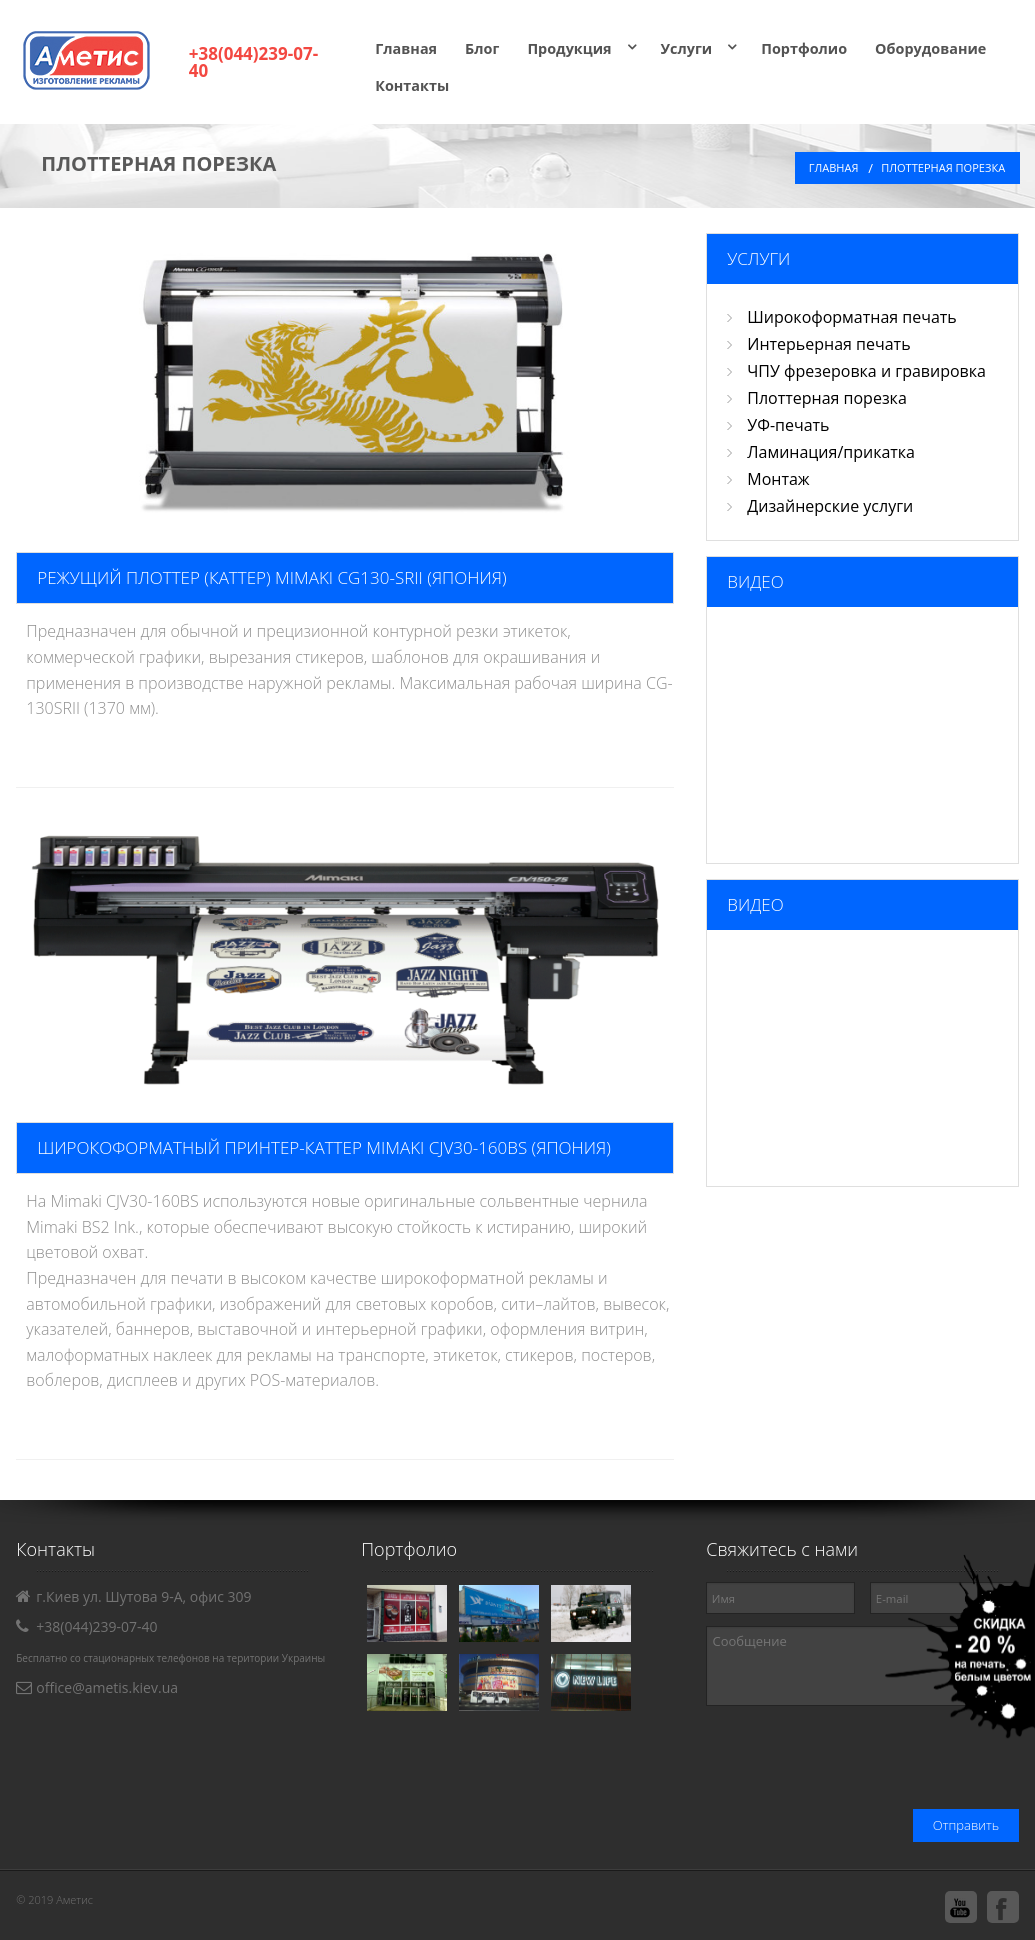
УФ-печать (788, 425)
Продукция (569, 48)
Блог (482, 48)
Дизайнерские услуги (830, 506)
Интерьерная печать (828, 344)
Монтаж (778, 479)
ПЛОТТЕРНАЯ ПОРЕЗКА (943, 167)
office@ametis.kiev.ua (107, 1687)
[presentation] (867, 1760)
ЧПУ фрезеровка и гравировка (866, 371)
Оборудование (930, 48)
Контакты (412, 85)
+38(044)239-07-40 (253, 62)
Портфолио (804, 48)
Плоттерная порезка (827, 398)
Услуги (687, 48)
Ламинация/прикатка (831, 452)
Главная (406, 48)
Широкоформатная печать (852, 317)
